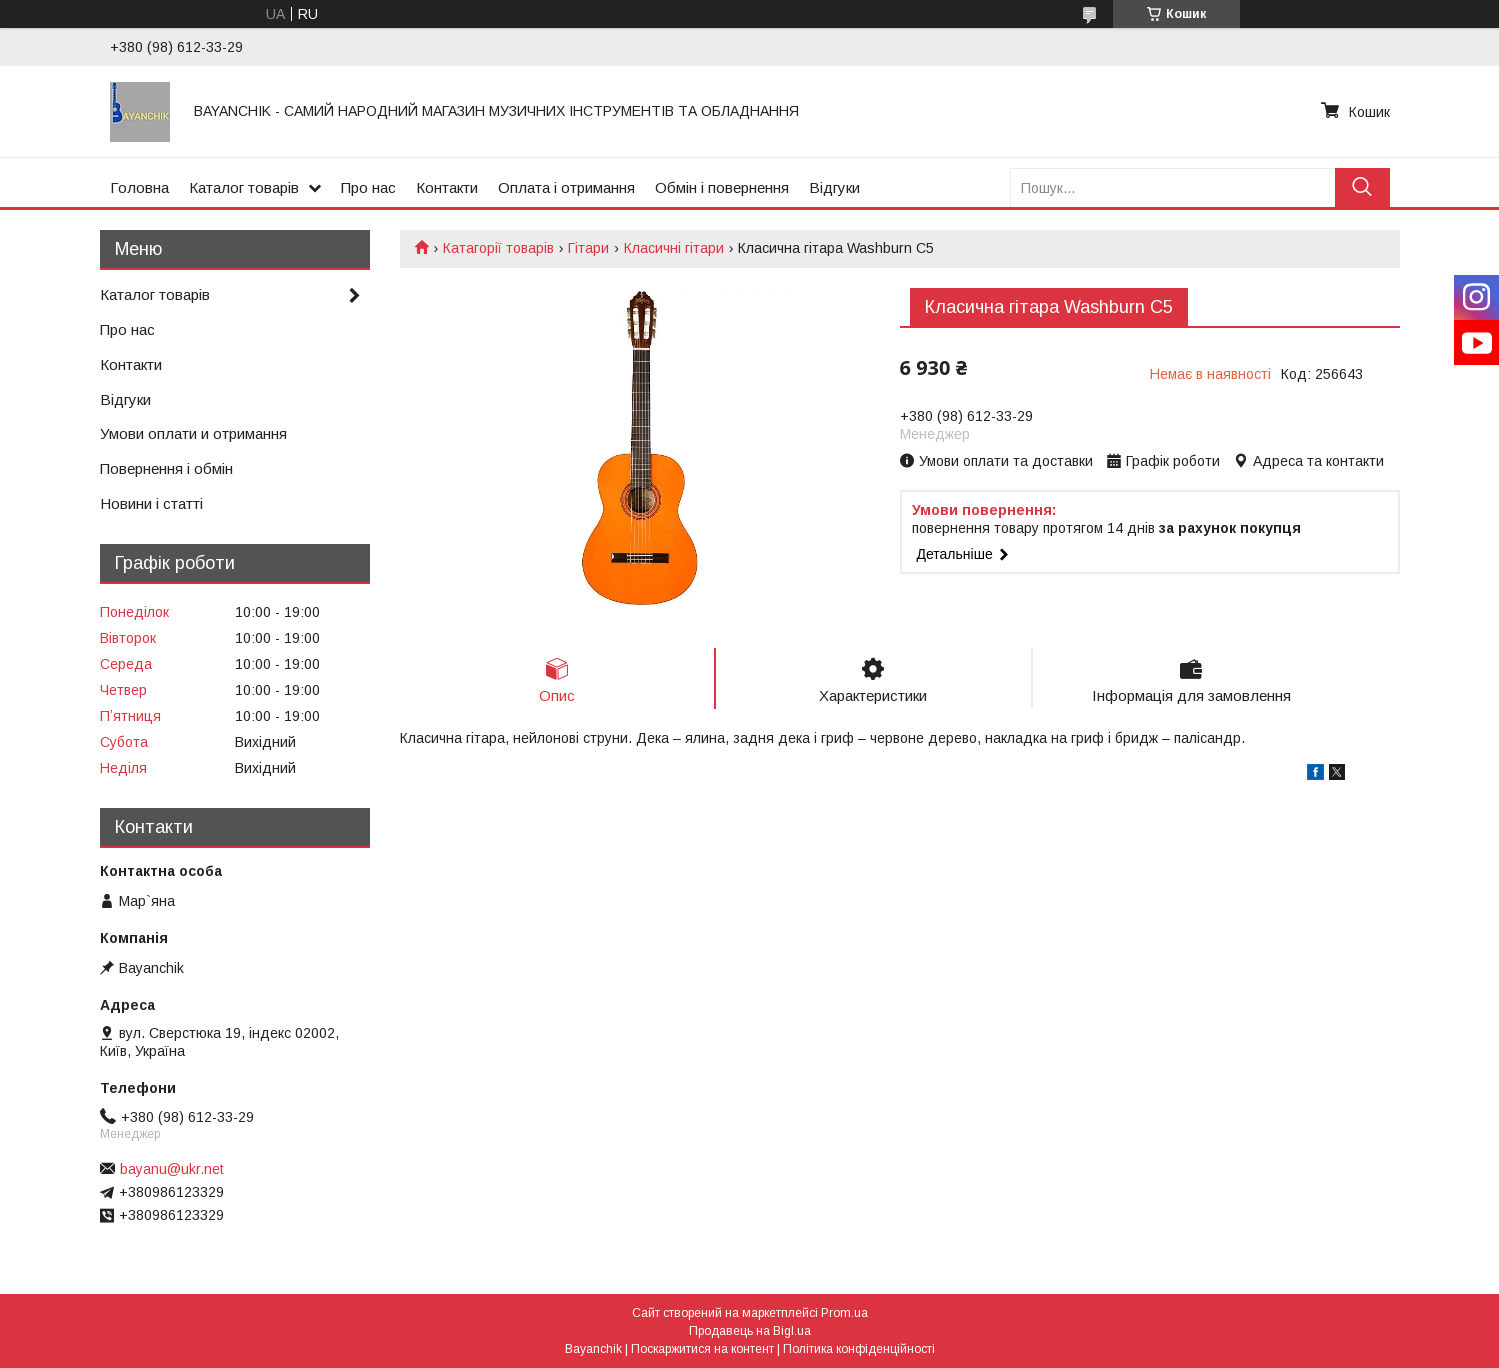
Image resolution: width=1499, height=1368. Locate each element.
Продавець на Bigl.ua (750, 1331)
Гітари (588, 248)
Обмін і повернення (722, 187)
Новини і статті (151, 503)
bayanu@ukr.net (172, 1169)
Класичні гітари (674, 248)
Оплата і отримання (566, 187)
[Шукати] (1362, 187)
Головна (139, 187)
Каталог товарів (244, 187)
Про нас (368, 187)
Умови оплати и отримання (193, 433)
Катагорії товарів (498, 248)
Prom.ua (844, 1313)
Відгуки (834, 187)
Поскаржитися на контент (702, 1349)
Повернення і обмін (166, 468)
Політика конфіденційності (859, 1349)
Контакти (447, 187)
